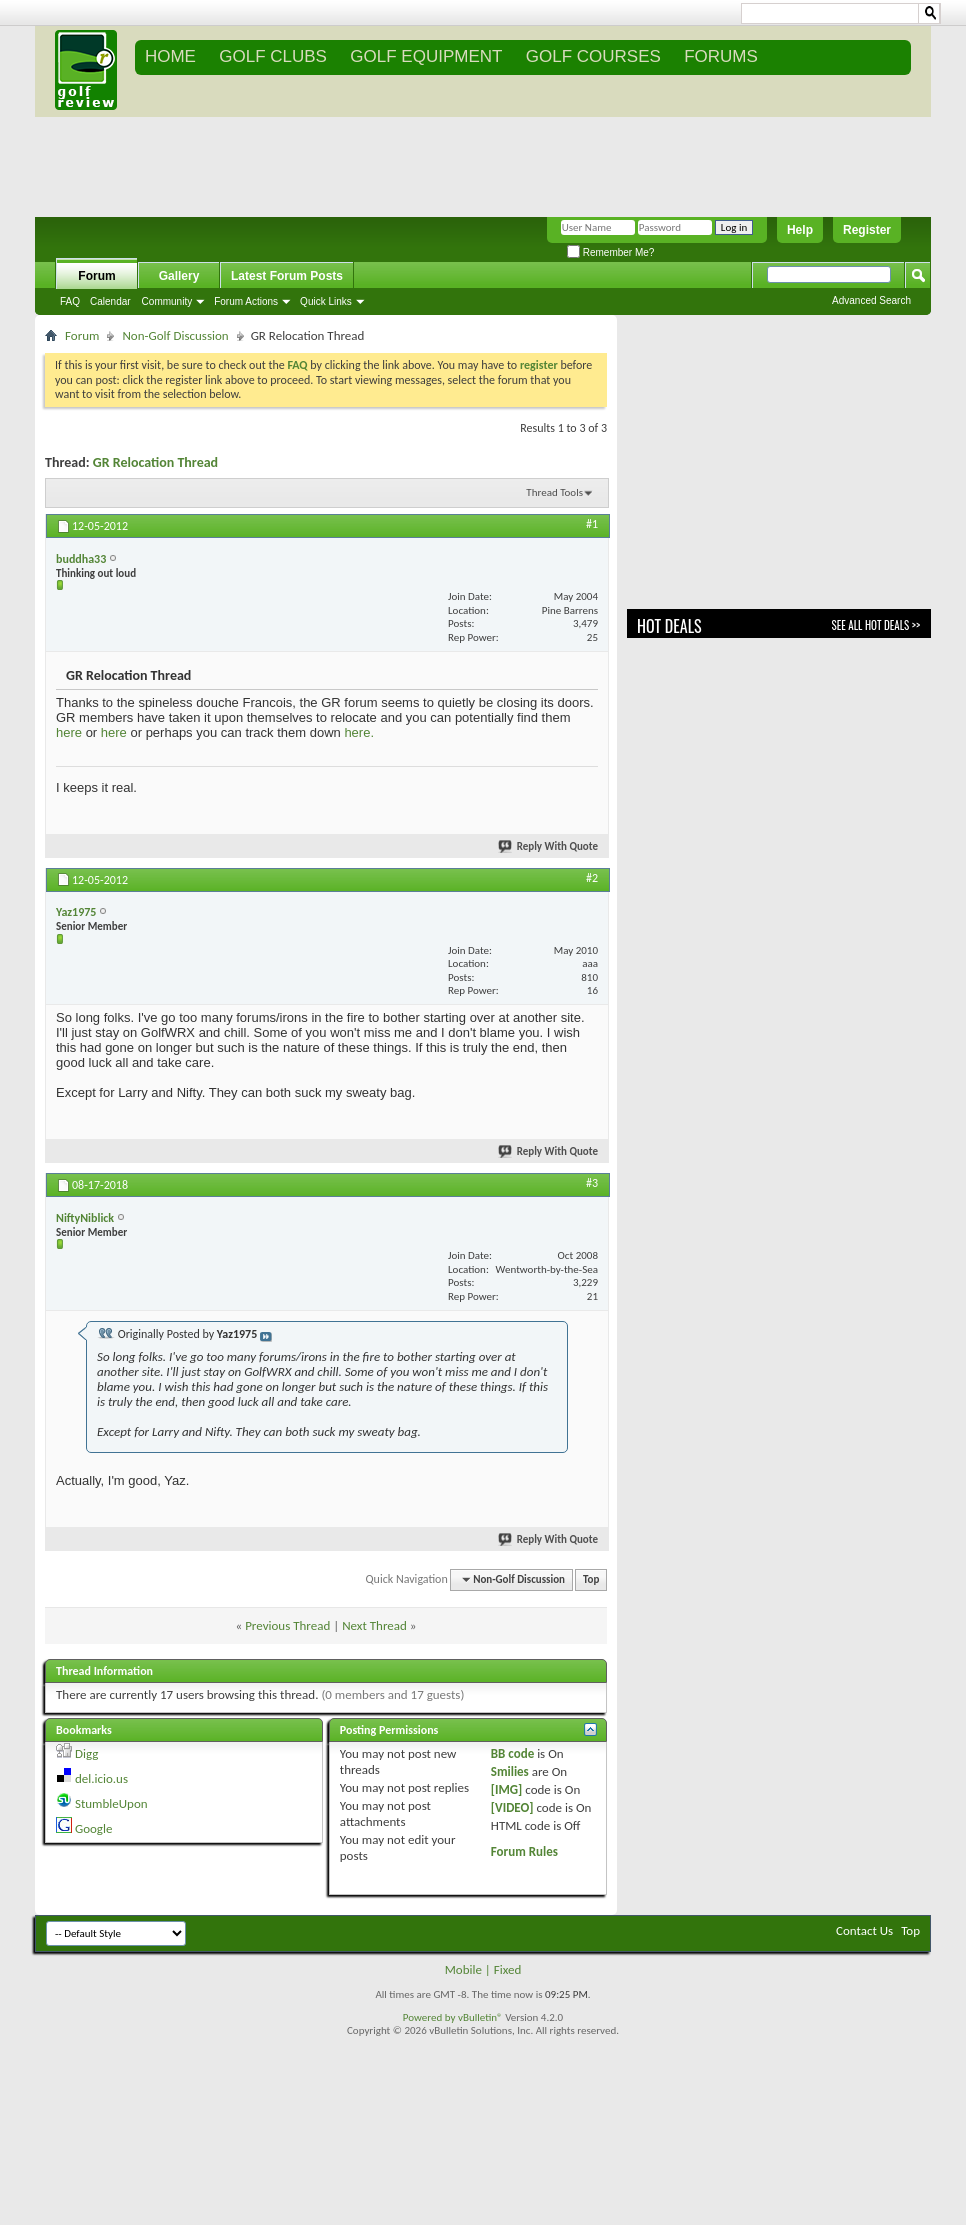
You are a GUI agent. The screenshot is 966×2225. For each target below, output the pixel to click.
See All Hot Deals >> (876, 625)
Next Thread (374, 1625)
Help (800, 230)
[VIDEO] (512, 1807)
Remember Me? (610, 252)
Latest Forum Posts (287, 276)
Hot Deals (669, 626)
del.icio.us (101, 1778)
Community (167, 301)
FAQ (70, 301)
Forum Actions (246, 301)
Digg (86, 1753)
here (69, 732)
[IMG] (507, 1789)
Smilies (510, 1771)
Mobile (463, 1969)
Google (93, 1828)
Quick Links (326, 301)
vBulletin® (480, 2017)
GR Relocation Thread (155, 462)
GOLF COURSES (593, 56)
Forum (96, 276)
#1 (592, 524)
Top (591, 1579)
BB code (512, 1753)
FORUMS (721, 56)
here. (359, 732)
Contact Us (864, 1930)
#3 (592, 1183)
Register (867, 230)
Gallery (179, 276)
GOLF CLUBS (273, 56)
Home (170, 56)
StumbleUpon (111, 1803)
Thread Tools (554, 492)
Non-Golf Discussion (175, 335)
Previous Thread (287, 1625)
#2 (592, 878)
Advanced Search (871, 300)
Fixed (508, 1969)
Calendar (110, 301)
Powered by (430, 2017)
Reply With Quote (549, 846)
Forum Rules (524, 1851)
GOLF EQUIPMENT (426, 56)
